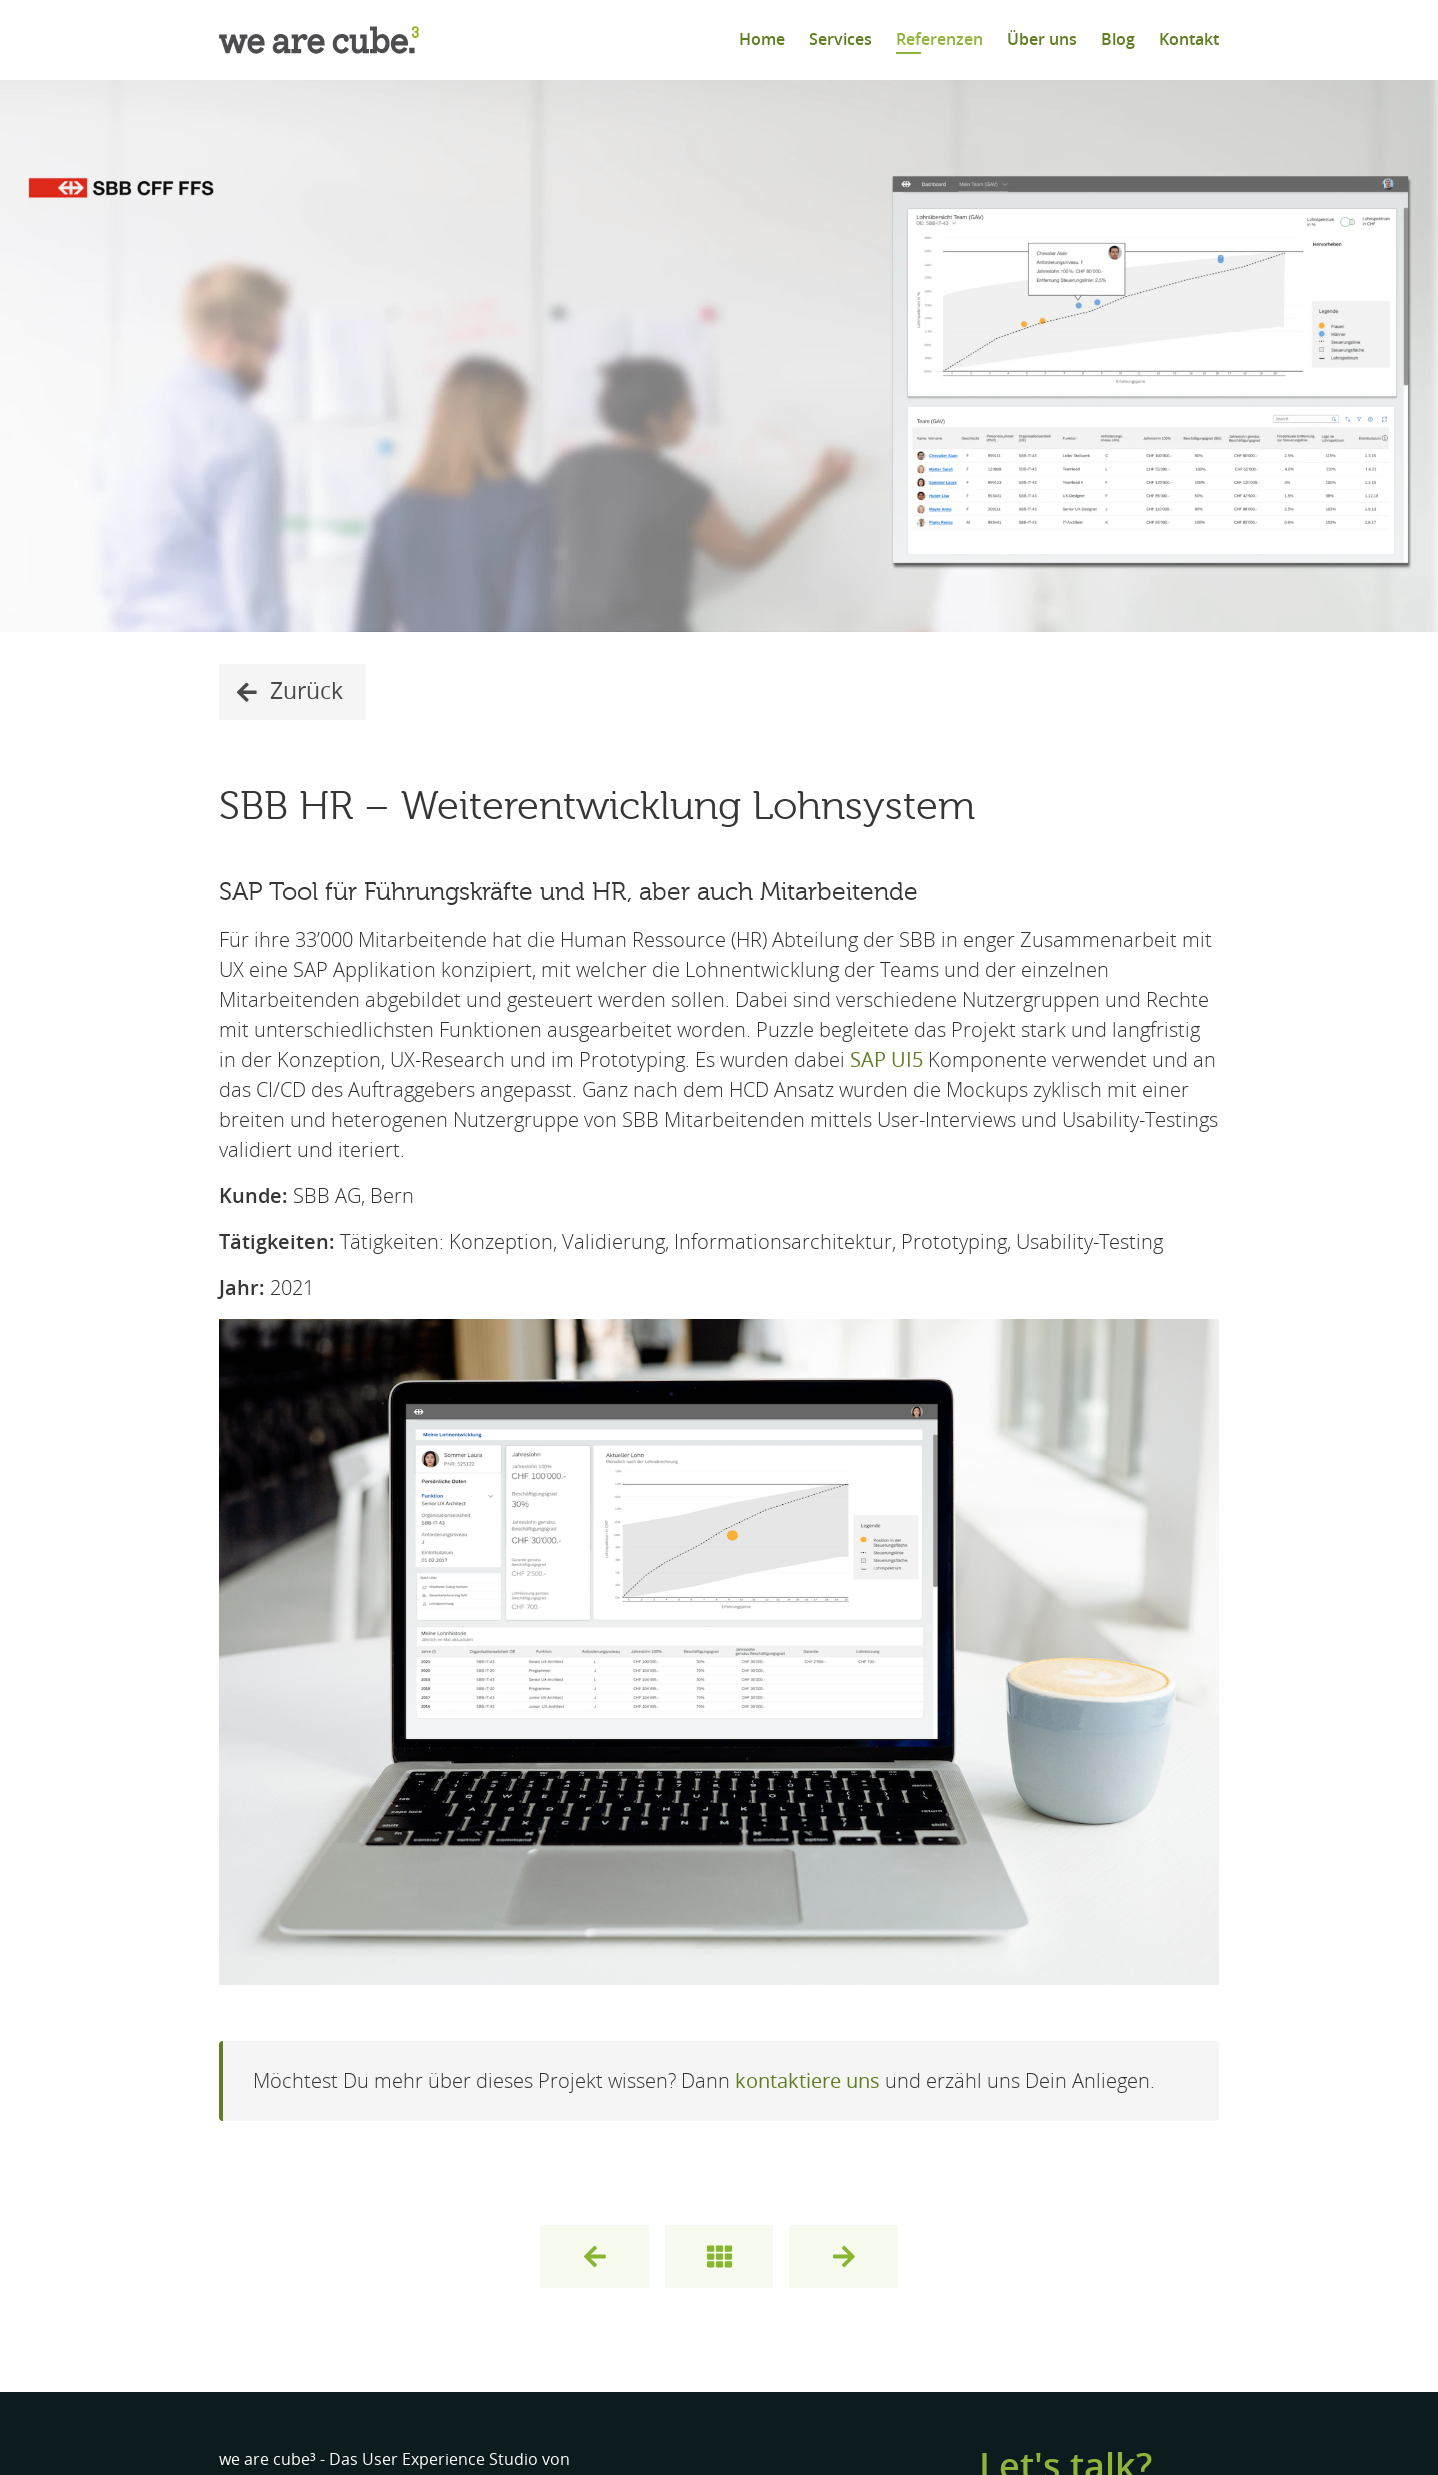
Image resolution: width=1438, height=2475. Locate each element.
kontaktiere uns (807, 2081)
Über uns (1042, 39)
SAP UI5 (886, 1060)
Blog (1118, 39)
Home (762, 39)
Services (840, 39)
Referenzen (939, 39)
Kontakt (1189, 39)
